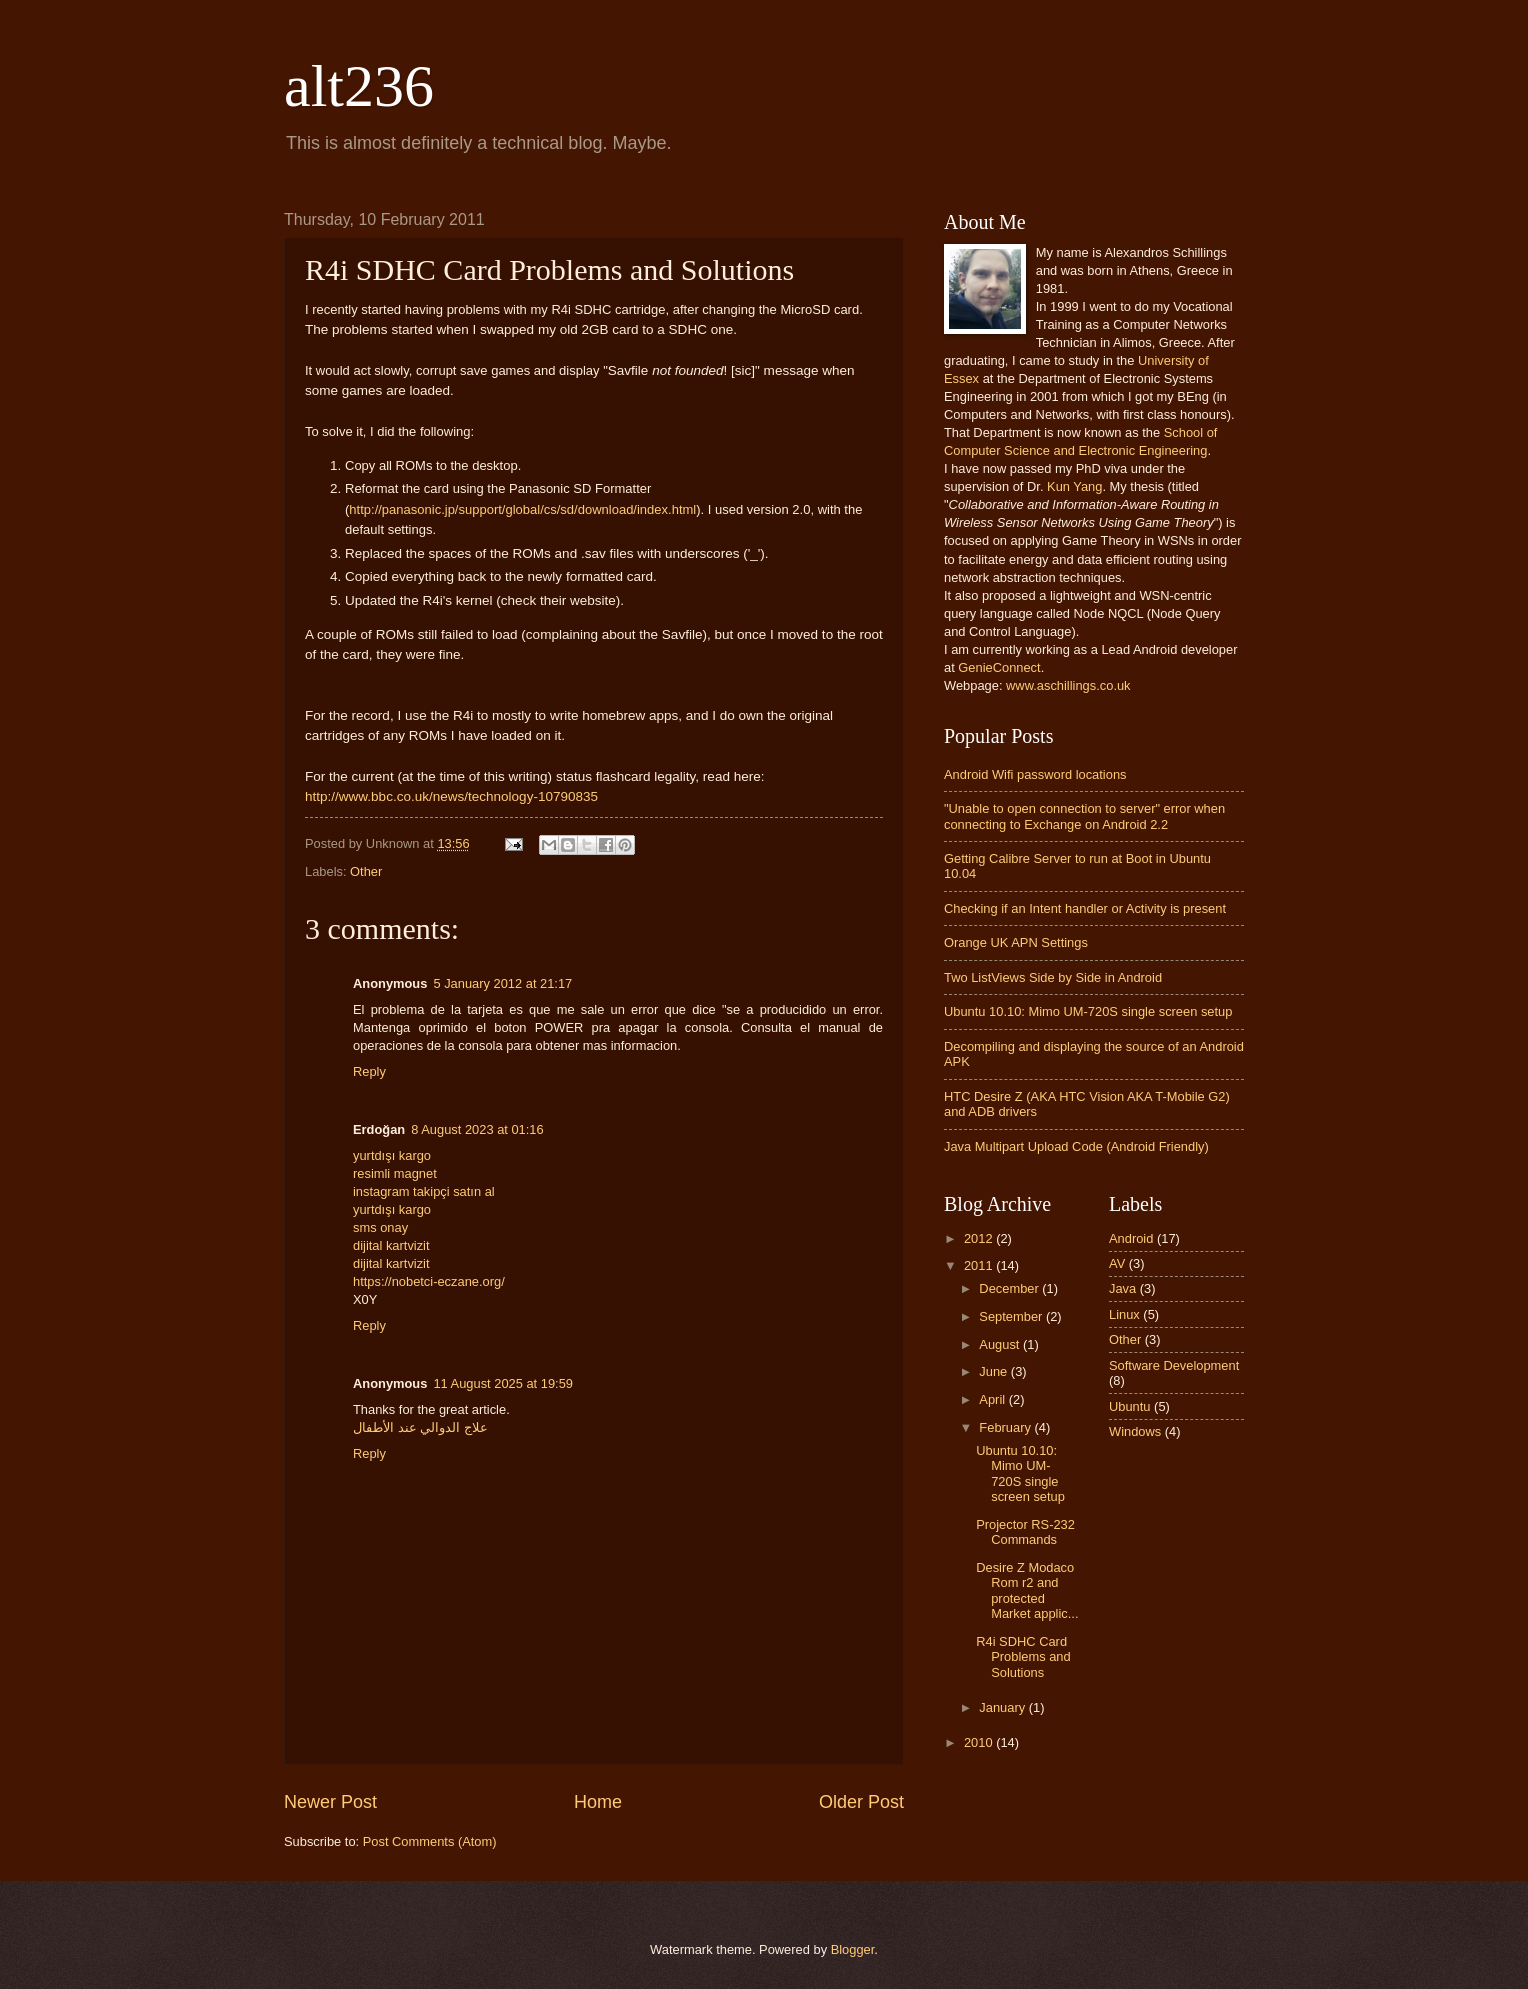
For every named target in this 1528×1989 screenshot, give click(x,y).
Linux (1124, 1314)
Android (1131, 1238)
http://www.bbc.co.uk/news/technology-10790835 (451, 796)
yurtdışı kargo (392, 1155)
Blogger (853, 1949)
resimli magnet (395, 1173)
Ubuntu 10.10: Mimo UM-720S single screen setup (1088, 1011)
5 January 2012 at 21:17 (502, 983)
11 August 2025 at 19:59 (503, 1383)
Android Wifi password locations (1035, 774)
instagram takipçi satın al (424, 1191)
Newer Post (330, 1802)
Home (598, 1802)
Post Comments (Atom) (430, 1841)
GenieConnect (999, 667)
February (1006, 1427)
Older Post (861, 1802)
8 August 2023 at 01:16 (477, 1129)
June (995, 1371)
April (993, 1399)
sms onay (380, 1227)
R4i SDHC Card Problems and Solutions (1023, 1657)
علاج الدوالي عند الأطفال (420, 1427)
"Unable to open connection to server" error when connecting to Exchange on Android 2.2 (1084, 816)
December (1010, 1288)
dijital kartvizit (391, 1245)
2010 (980, 1742)
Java (1122, 1288)
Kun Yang (1074, 486)
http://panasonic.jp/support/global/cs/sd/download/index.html (522, 509)
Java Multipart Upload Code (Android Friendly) (1076, 1146)
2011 (980, 1265)
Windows (1135, 1431)
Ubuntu (1130, 1406)
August (1001, 1344)
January (1003, 1707)
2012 (980, 1238)
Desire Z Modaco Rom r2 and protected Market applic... (1027, 1590)
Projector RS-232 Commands (1025, 1532)
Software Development (1174, 1365)
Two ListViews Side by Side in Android (1053, 977)
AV (1117, 1263)
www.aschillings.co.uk (1068, 685)
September (1012, 1316)
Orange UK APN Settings (1016, 942)
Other (366, 871)
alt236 (359, 86)
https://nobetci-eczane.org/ (429, 1281)
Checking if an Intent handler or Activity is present (1085, 908)
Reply (369, 1071)
